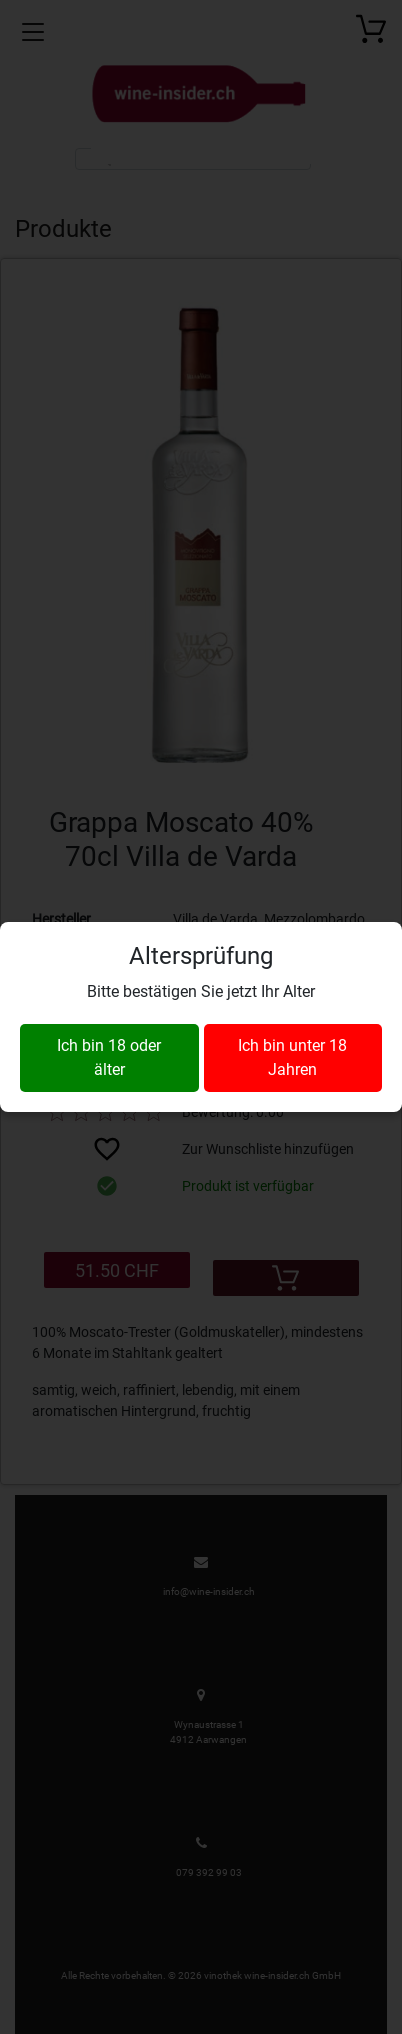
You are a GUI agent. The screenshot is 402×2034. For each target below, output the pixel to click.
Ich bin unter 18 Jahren (292, 1057)
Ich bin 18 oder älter (109, 1057)
